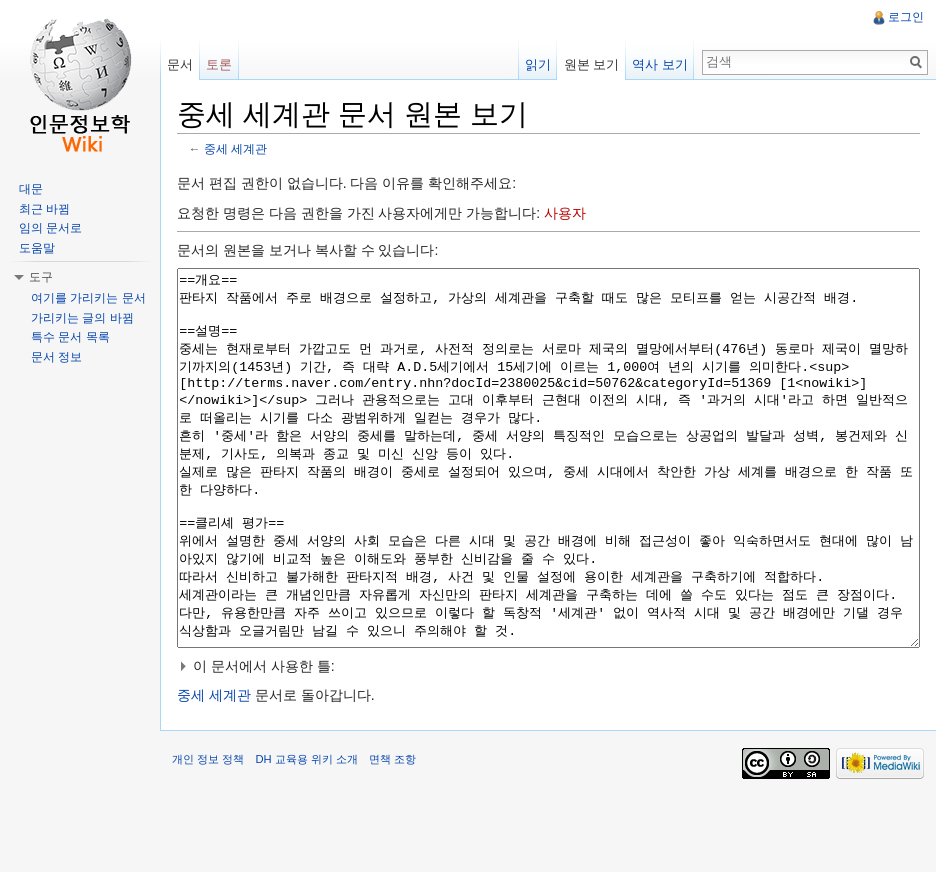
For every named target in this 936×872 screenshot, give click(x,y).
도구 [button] (41, 277)
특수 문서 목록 (70, 337)
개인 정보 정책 (208, 834)
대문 (31, 189)
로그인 (906, 17)
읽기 (538, 64)
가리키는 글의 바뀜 (82, 318)
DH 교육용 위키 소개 (306, 834)
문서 (180, 64)
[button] (548, 741)
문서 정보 (56, 357)
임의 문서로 (50, 228)
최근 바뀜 (44, 209)
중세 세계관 (235, 148)
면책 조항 (392, 834)
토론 (219, 64)
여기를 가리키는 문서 (88, 298)
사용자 (565, 213)
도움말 (37, 248)
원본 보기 (592, 64)
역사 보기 (660, 64)
